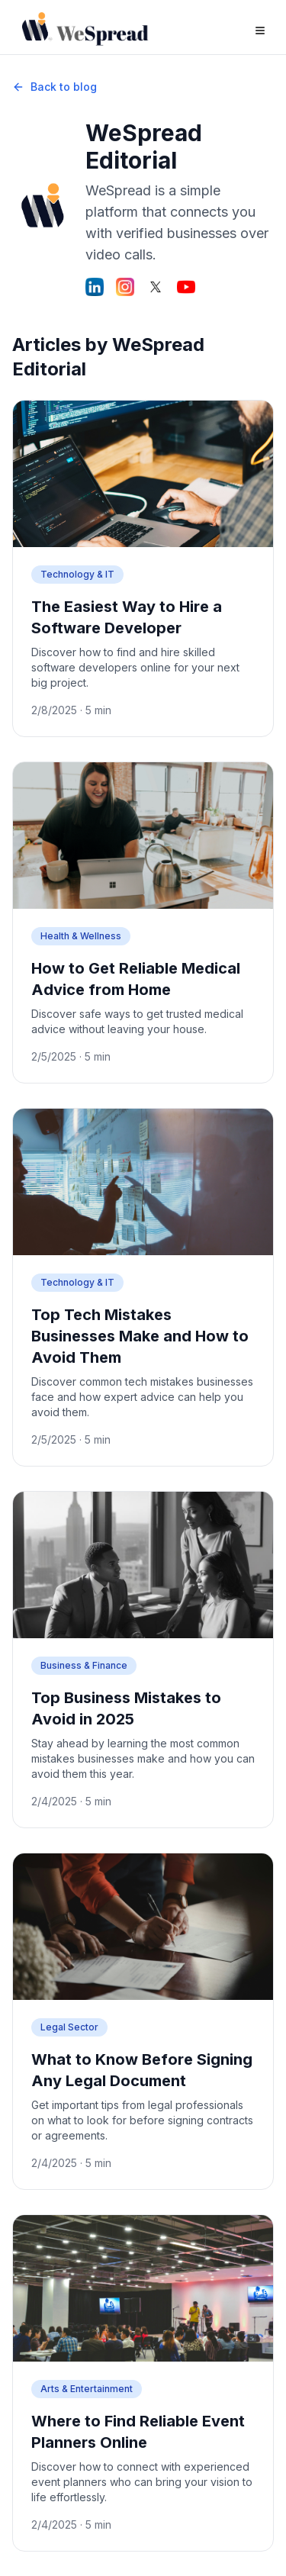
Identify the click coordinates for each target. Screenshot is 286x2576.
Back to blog (54, 86)
